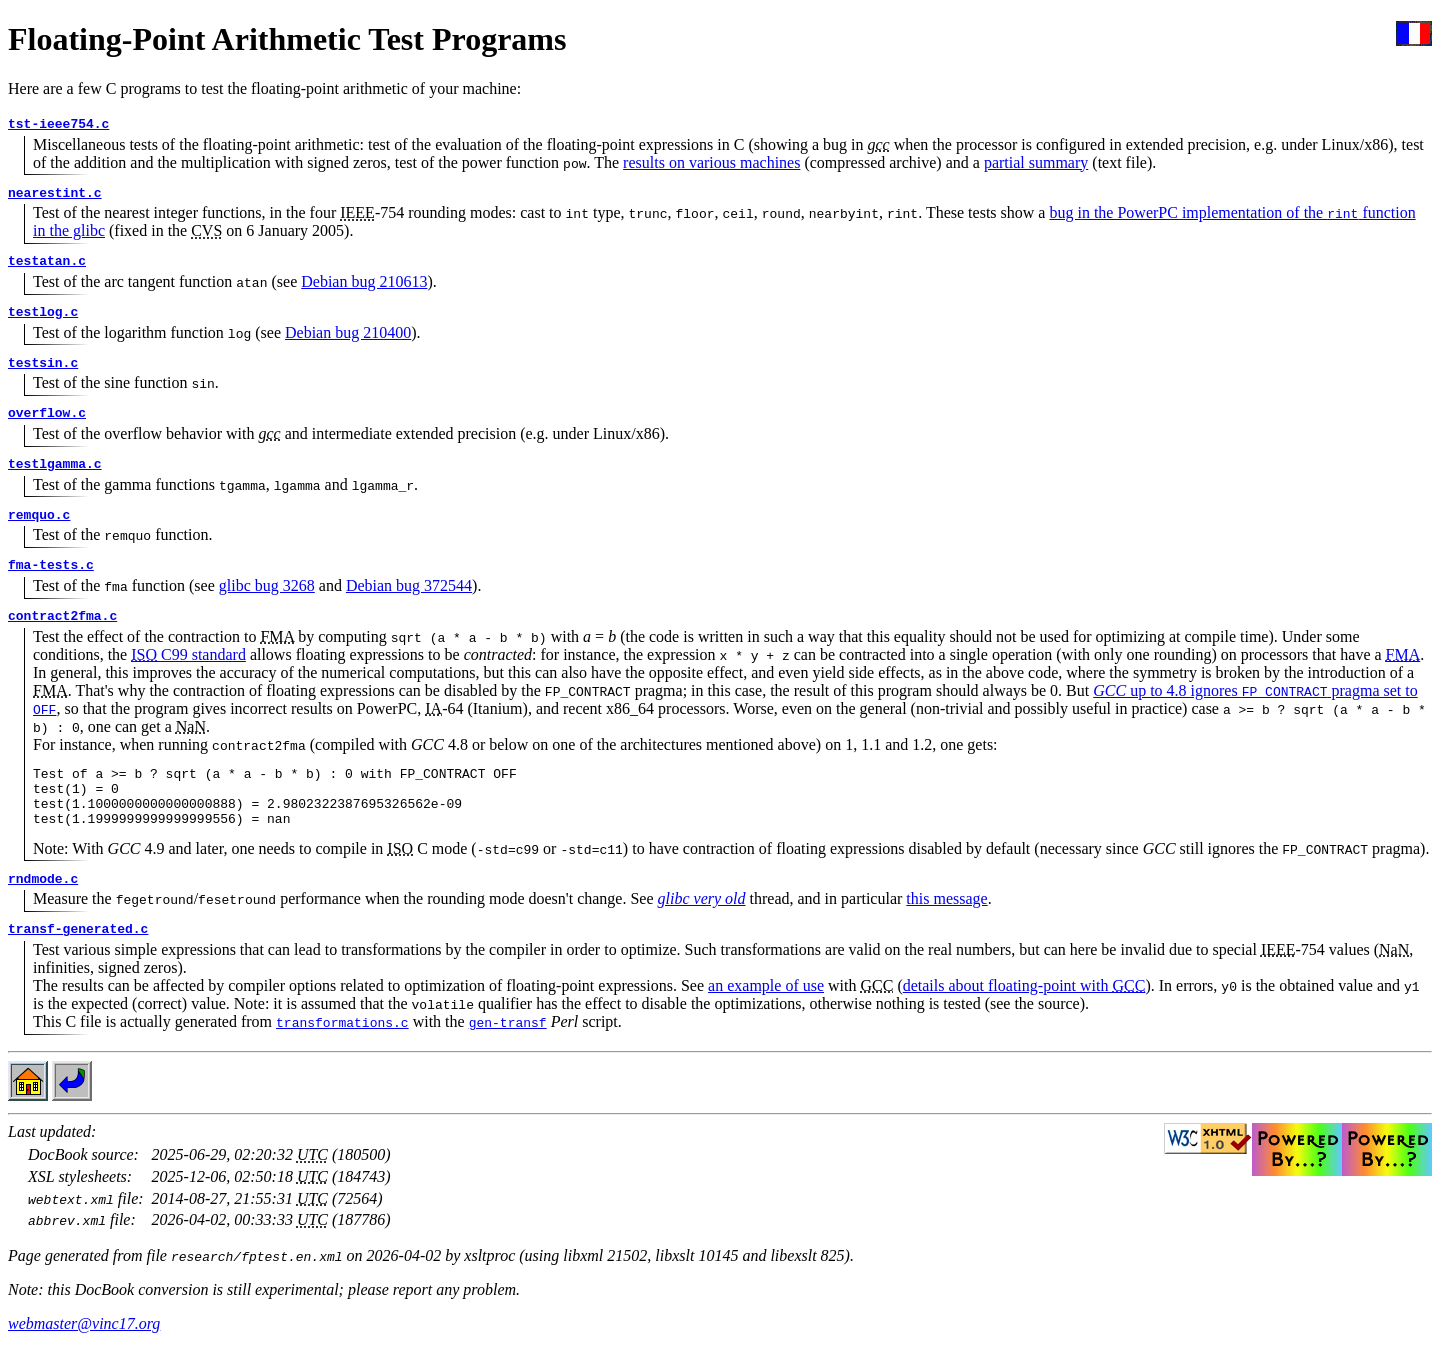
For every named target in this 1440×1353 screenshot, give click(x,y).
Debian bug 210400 (348, 332)
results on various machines (711, 162)
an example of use (766, 997)
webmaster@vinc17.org (84, 1335)
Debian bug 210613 (364, 281)
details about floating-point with (1024, 997)
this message (946, 910)
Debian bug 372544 (409, 585)
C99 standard (188, 654)
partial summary (1036, 162)
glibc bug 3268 (267, 585)
